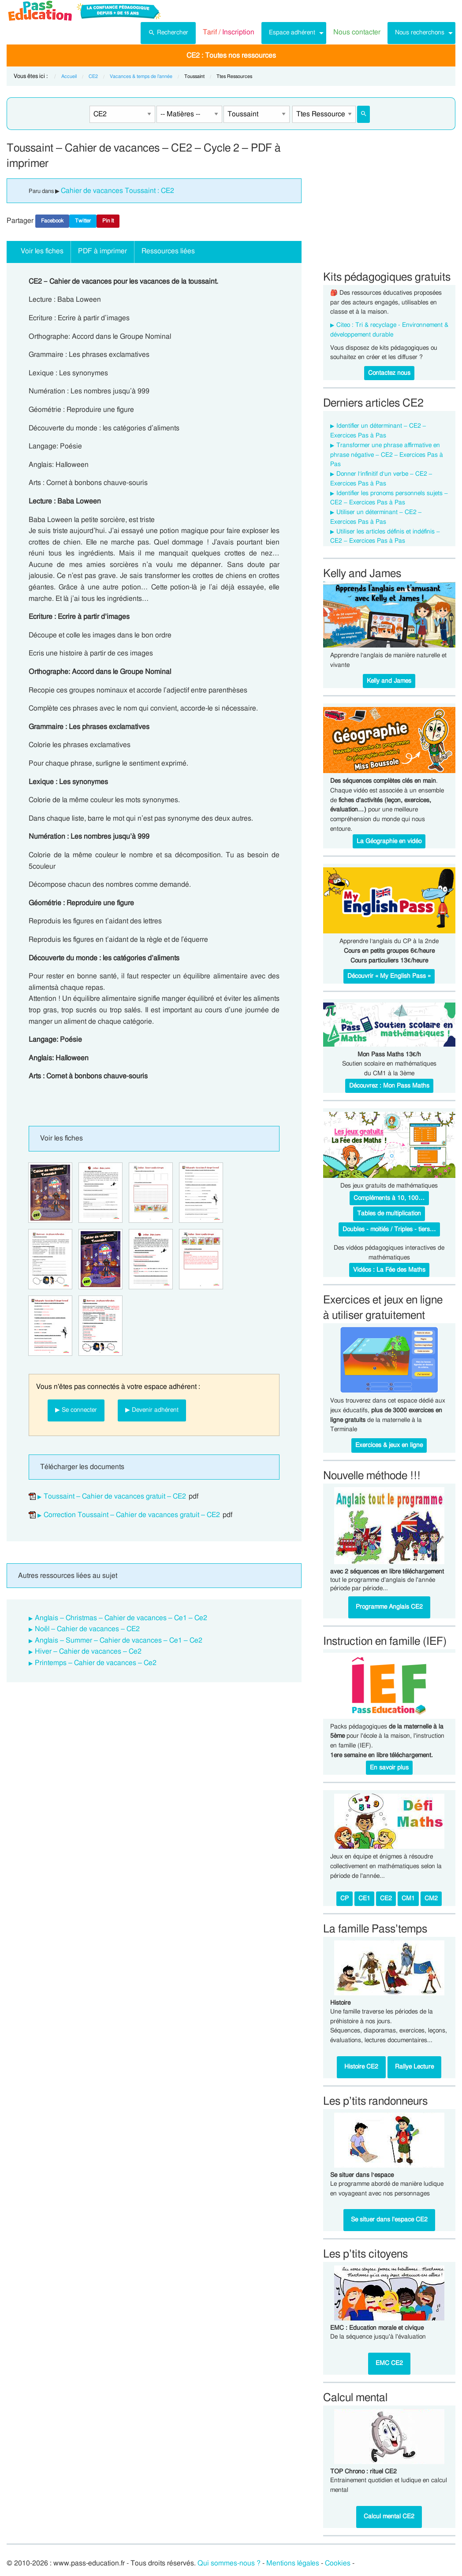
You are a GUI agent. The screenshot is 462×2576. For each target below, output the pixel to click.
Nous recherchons (419, 32)
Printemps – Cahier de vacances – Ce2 (95, 1662)
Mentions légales (292, 2563)
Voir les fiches (42, 251)
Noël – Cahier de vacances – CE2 (87, 1628)
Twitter (83, 220)
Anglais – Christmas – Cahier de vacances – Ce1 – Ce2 (121, 1617)
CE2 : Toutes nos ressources (231, 55)
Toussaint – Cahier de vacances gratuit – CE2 (115, 1496)
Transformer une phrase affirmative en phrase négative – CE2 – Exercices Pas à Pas (386, 455)
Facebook (52, 220)
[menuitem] (168, 33)
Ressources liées (168, 251)
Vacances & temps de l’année (141, 76)
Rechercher (168, 31)
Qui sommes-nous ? (229, 2563)
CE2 (93, 76)
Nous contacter (356, 32)
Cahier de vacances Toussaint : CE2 (117, 190)
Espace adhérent (292, 32)
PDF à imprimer (102, 251)
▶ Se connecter (76, 1409)
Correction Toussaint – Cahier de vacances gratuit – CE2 (132, 1514)
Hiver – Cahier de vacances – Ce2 (88, 1651)
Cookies (337, 2563)
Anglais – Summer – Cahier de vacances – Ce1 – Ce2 (118, 1640)
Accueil (69, 76)
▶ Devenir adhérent (152, 1409)
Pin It (108, 220)
